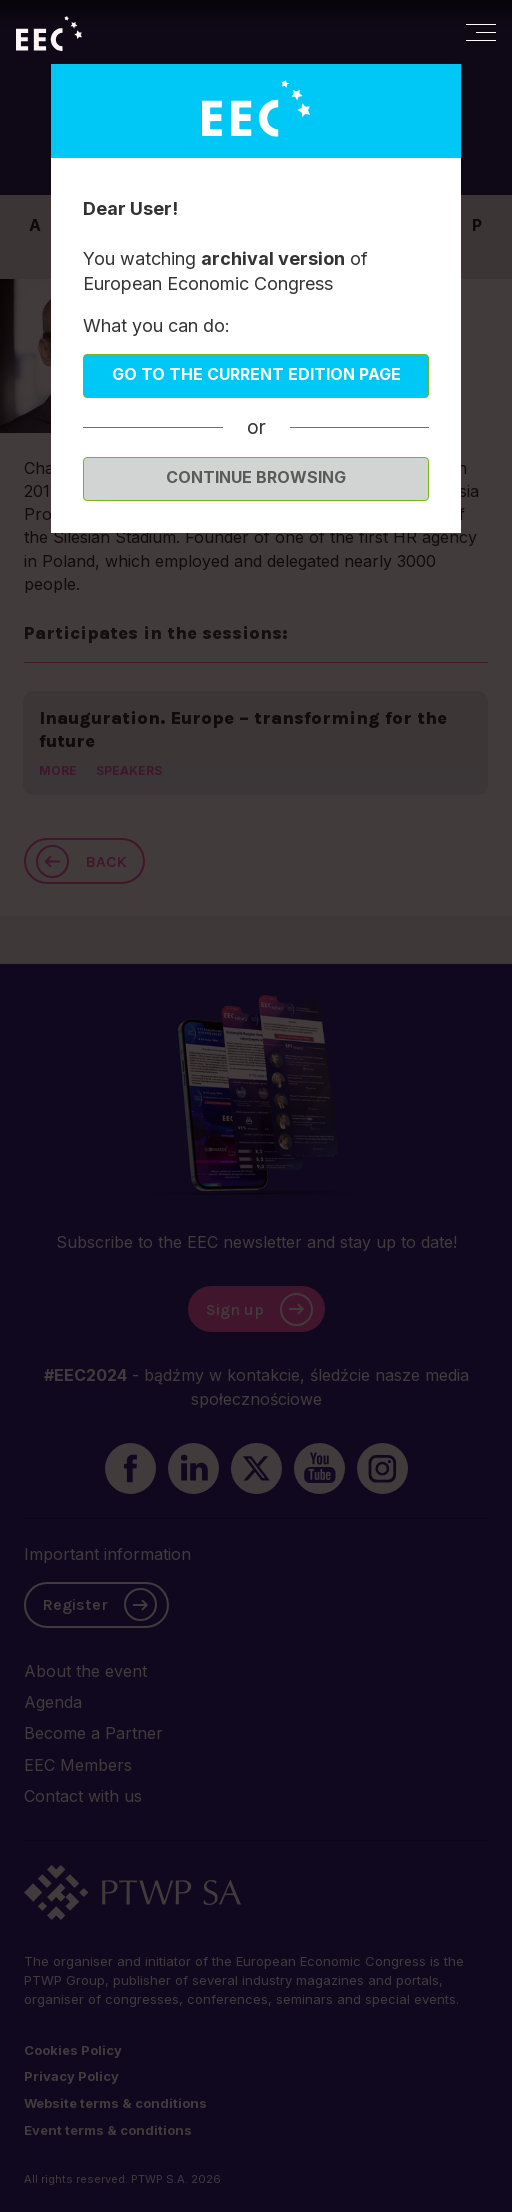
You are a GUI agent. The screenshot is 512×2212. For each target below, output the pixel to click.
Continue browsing (256, 477)
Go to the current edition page (256, 374)
